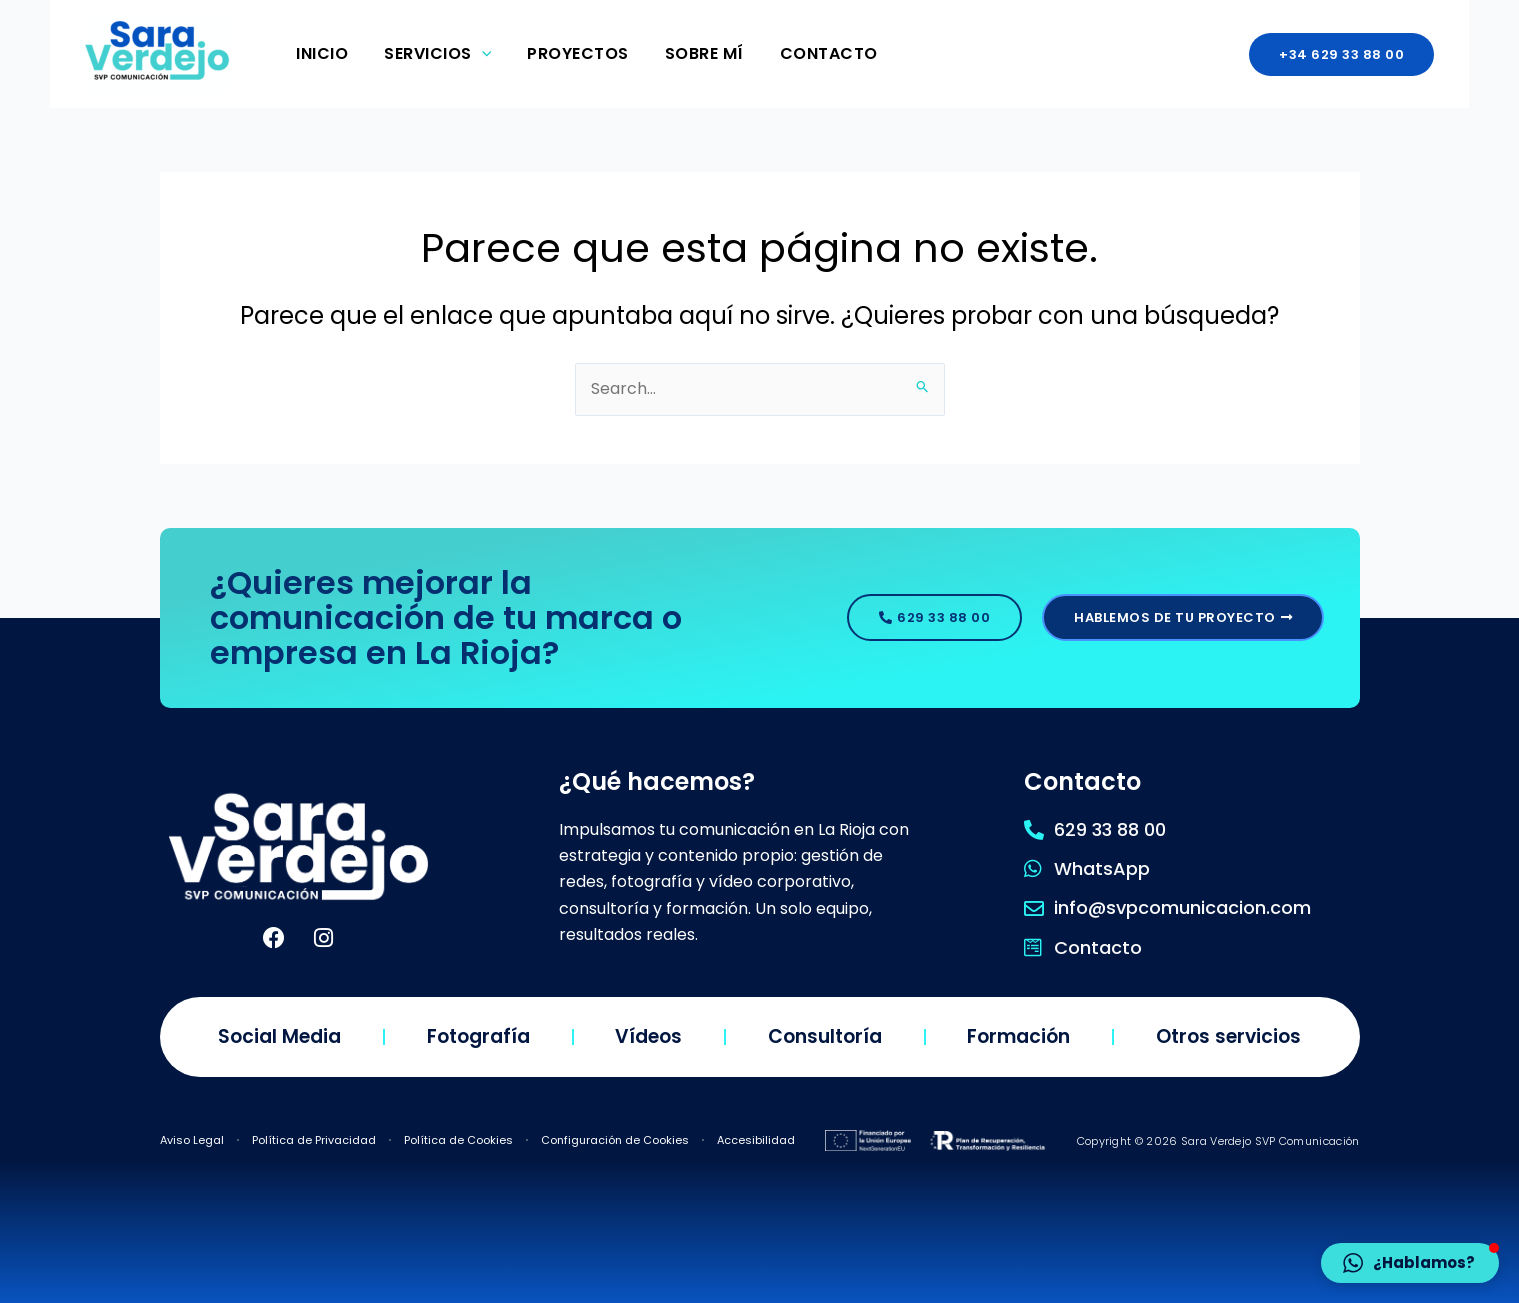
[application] (482, 54)
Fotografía (478, 1036)
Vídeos (648, 1036)
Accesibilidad (756, 1140)
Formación (1018, 1036)
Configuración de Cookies (615, 1140)
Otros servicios (1228, 1036)
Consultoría (825, 1036)
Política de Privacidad (314, 1140)
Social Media (279, 1036)
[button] (1341, 54)
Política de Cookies (458, 1140)
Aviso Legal (192, 1140)
